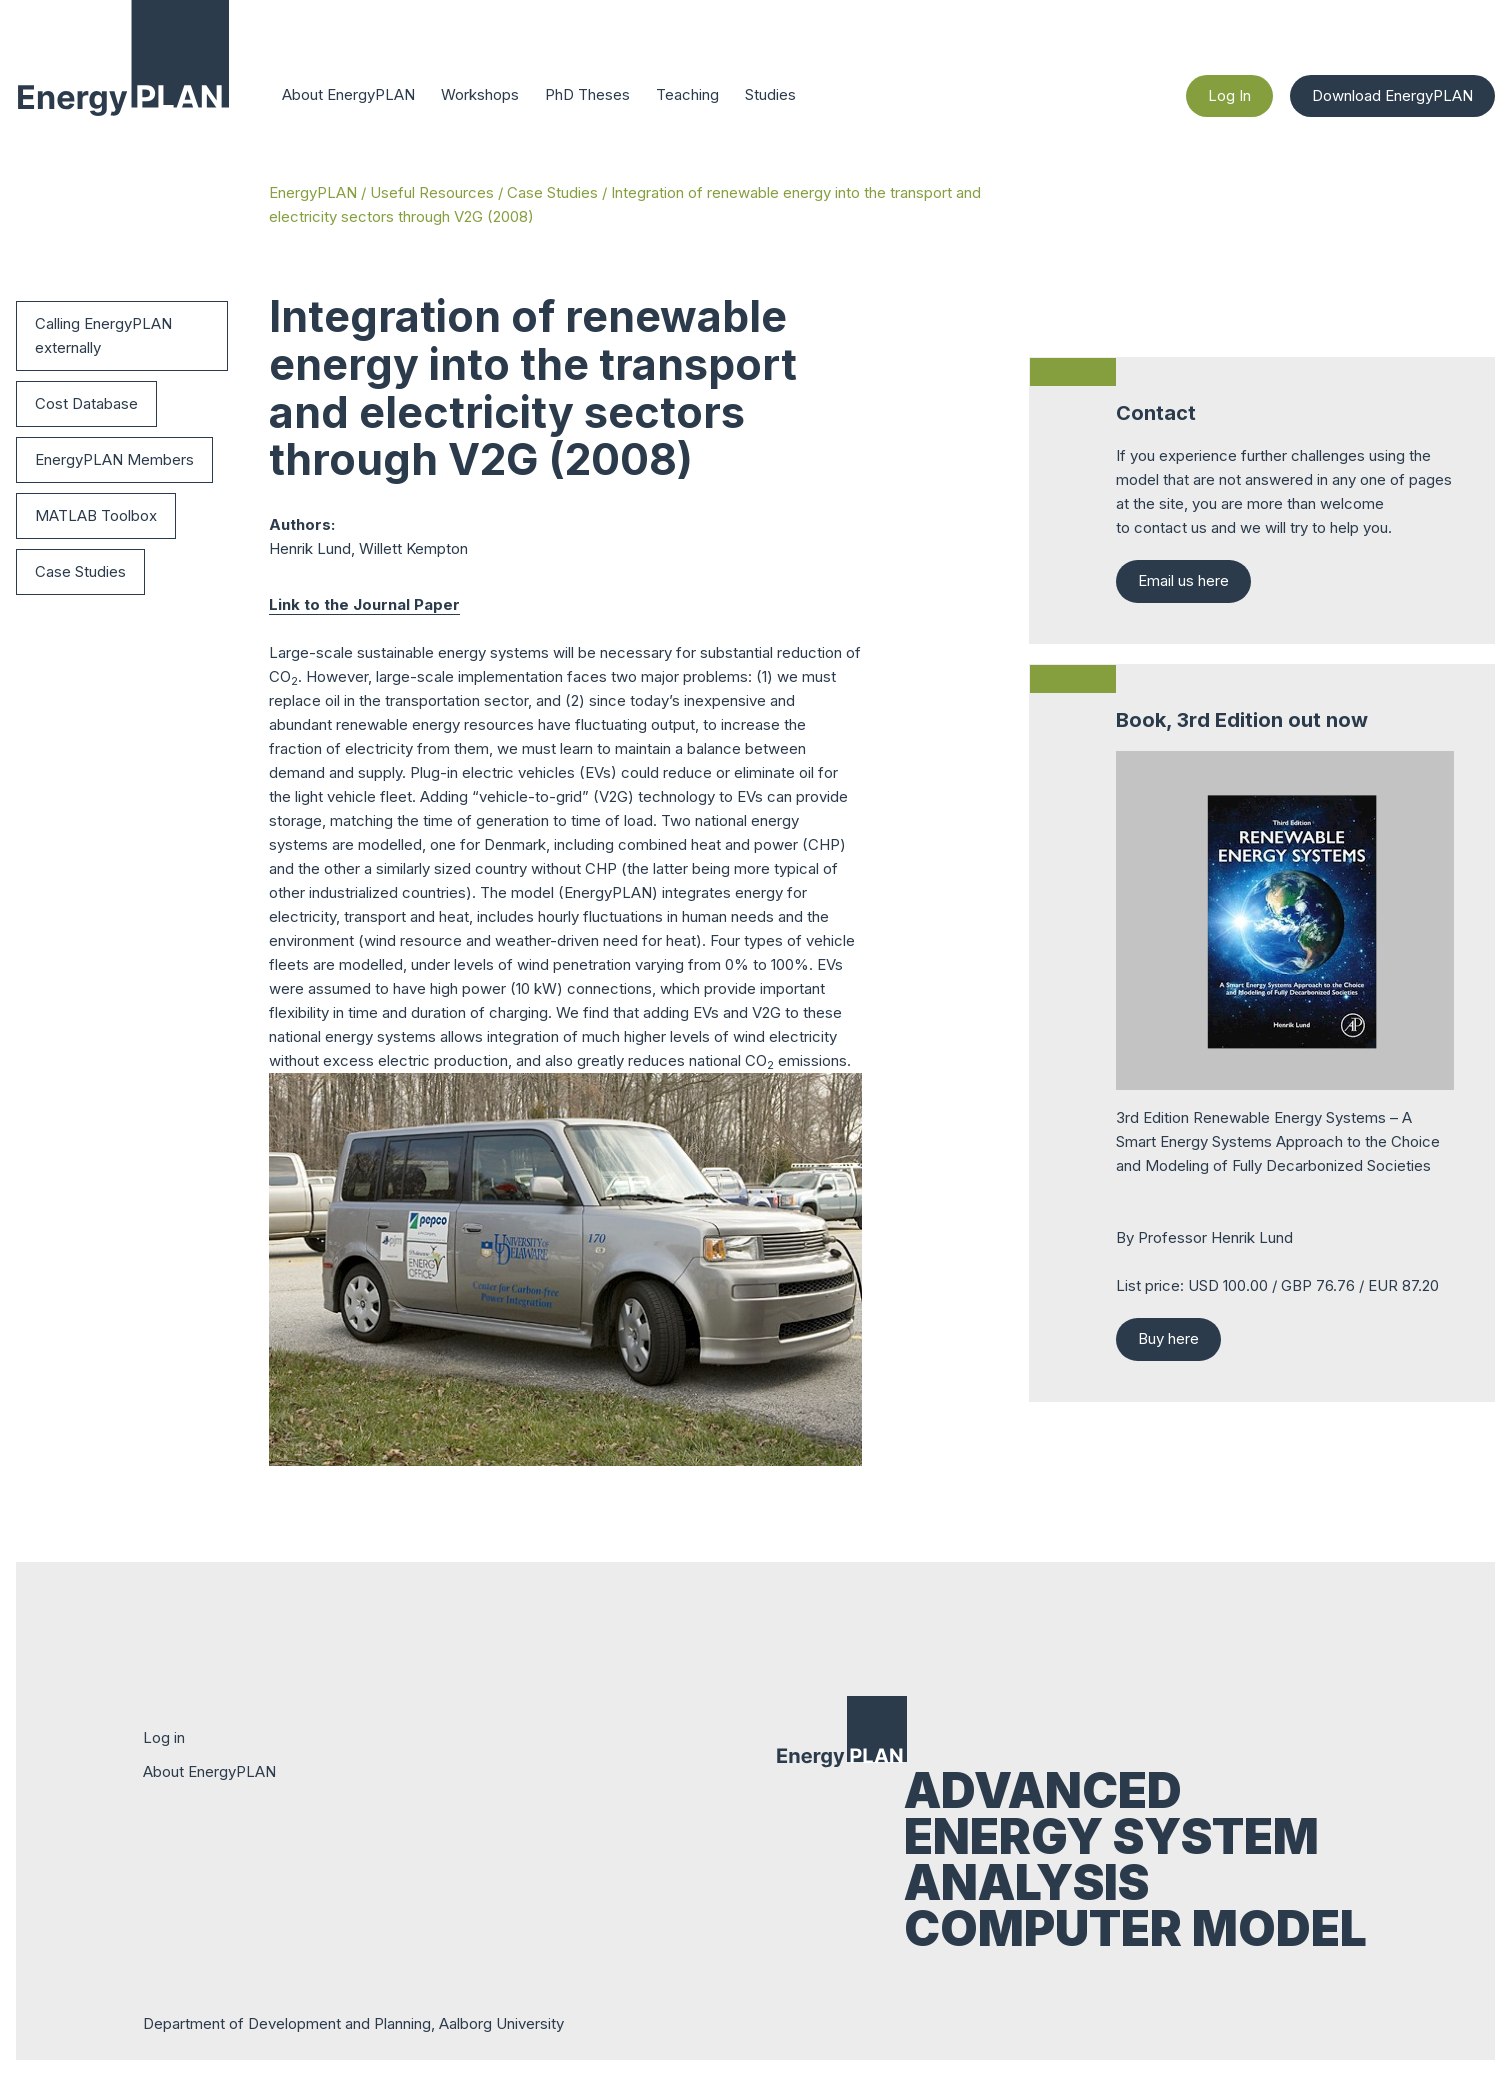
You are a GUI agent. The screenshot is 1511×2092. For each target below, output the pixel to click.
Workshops (480, 94)
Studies (770, 94)
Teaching (687, 94)
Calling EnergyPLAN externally (103, 335)
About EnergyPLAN (348, 94)
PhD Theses (587, 94)
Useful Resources (432, 192)
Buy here (1168, 1338)
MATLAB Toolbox (96, 515)
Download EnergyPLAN (1392, 95)
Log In (1230, 95)
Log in (164, 1737)
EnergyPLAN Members (114, 459)
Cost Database (86, 403)
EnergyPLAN (313, 192)
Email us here (1183, 580)
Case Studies (552, 192)
